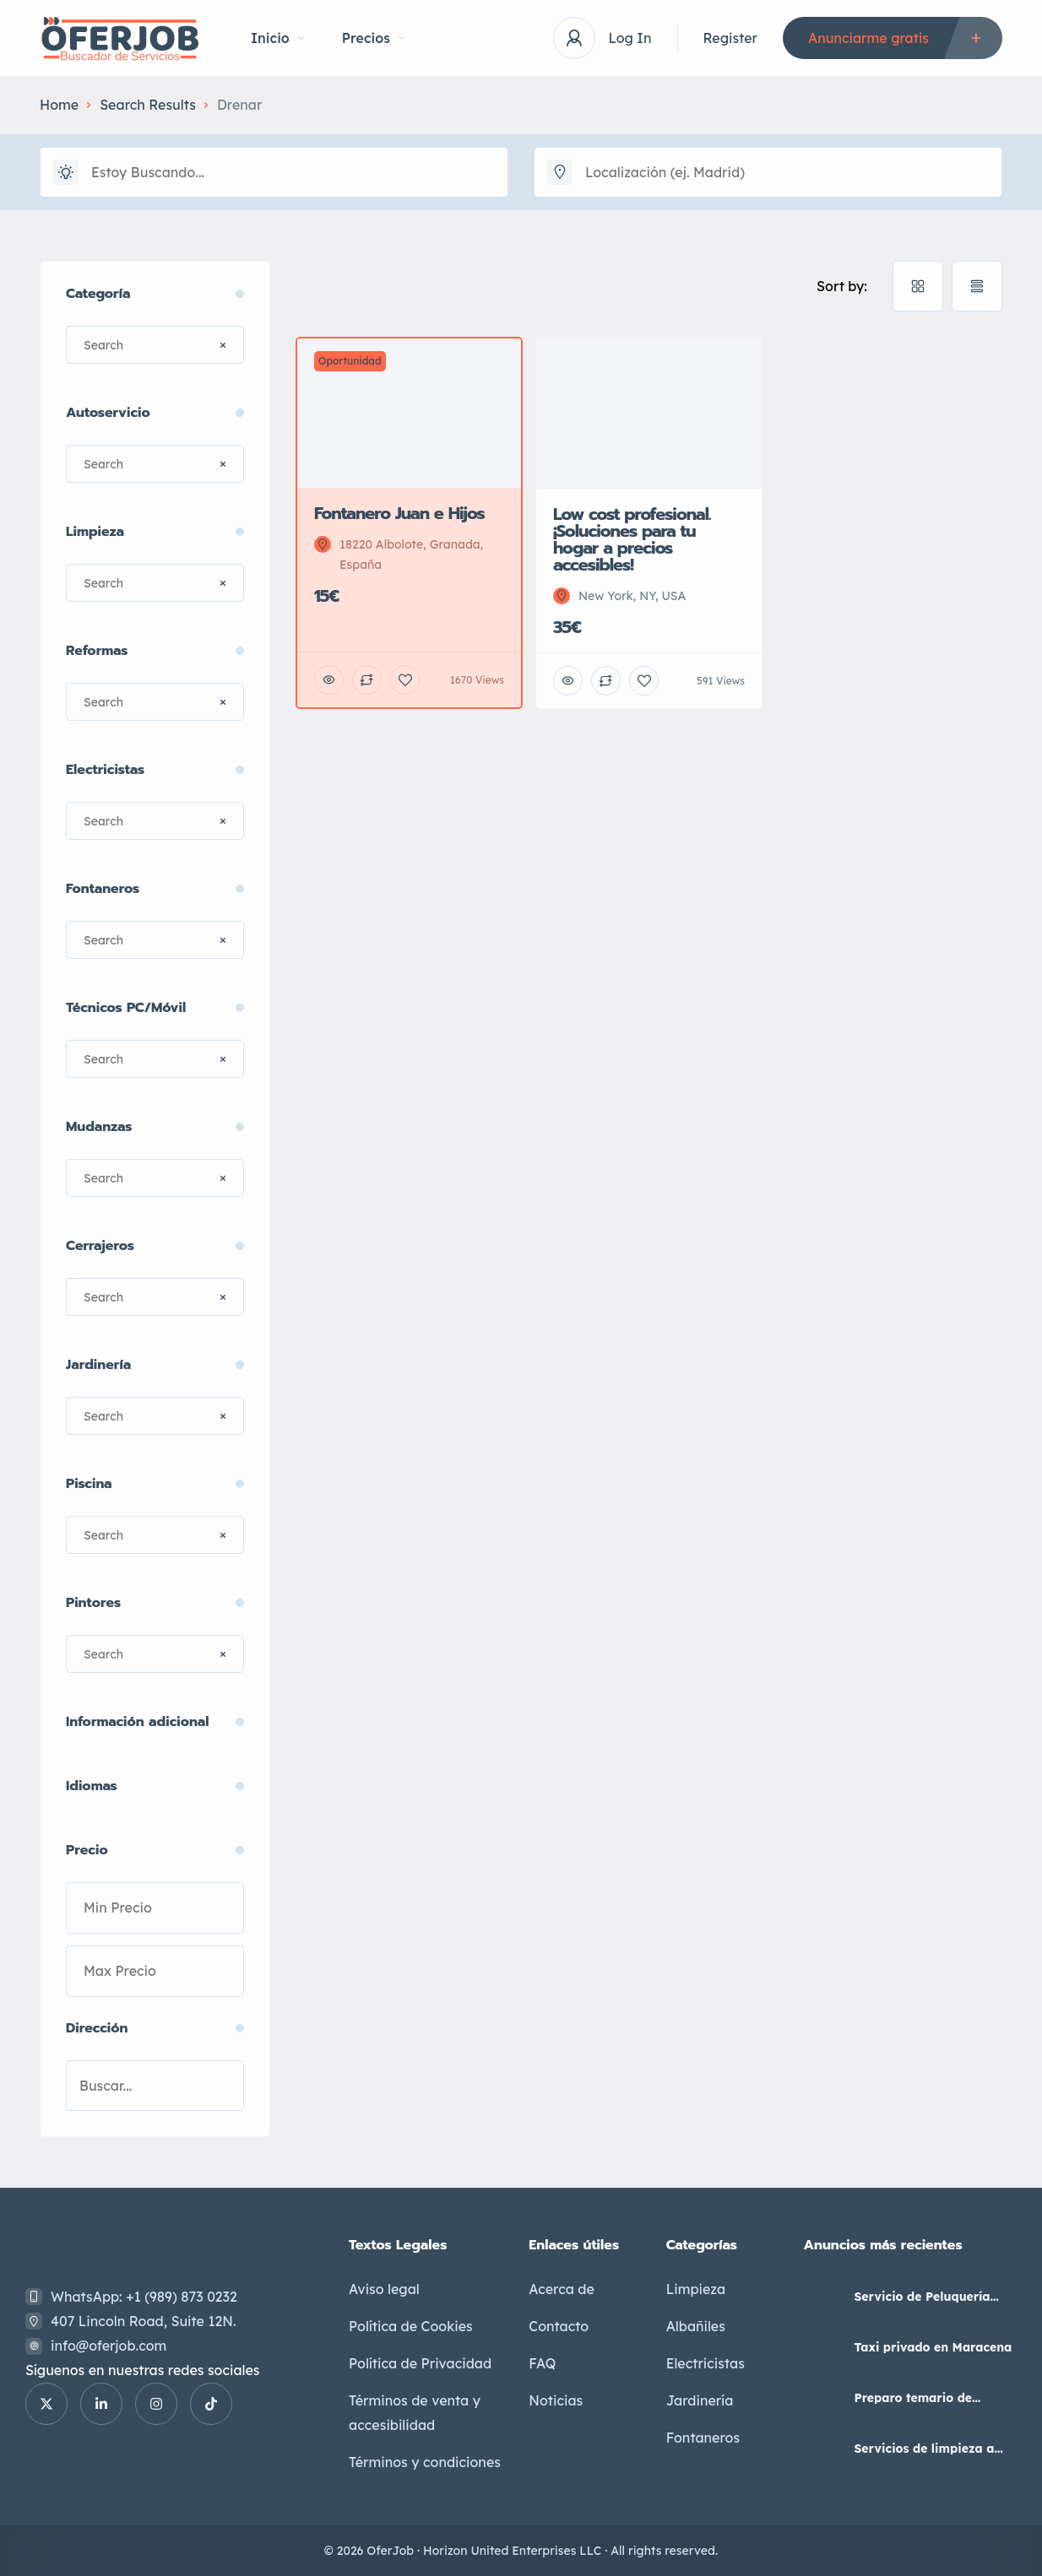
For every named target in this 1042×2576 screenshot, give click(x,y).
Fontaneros (703, 2437)
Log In (629, 38)
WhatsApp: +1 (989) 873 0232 (144, 2296)
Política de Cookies (411, 2326)
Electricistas (705, 2363)
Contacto (559, 2326)
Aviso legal (384, 2289)
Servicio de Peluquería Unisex (922, 2297)
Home (59, 104)
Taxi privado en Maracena (933, 2347)
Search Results (148, 104)
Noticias (556, 2400)
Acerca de (561, 2289)
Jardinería (700, 2400)
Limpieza (695, 2289)
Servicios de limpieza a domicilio (924, 2448)
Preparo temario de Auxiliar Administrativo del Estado (934, 2398)
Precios (373, 38)
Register (730, 38)
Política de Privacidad (420, 2363)
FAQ (542, 2363)
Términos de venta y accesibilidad (414, 2412)
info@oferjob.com (108, 2345)
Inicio (277, 38)
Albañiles (695, 2326)
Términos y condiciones (425, 2462)
